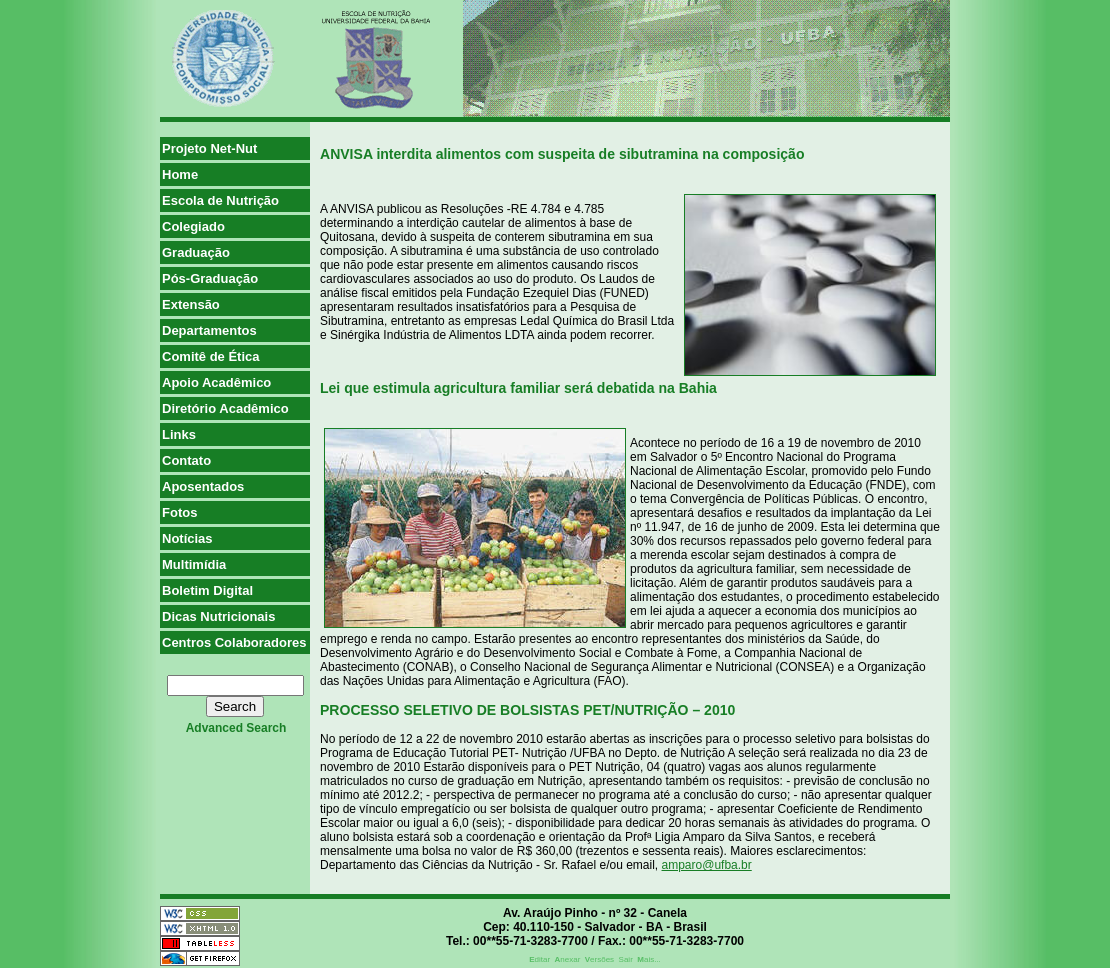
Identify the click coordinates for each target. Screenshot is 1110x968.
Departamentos (209, 330)
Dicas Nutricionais (218, 616)
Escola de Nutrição (220, 200)
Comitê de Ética (211, 356)
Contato (186, 460)
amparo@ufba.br (707, 865)
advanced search (236, 728)
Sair (626, 959)
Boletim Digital (207, 590)
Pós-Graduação (210, 278)
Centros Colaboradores (234, 642)
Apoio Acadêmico (216, 382)
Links (179, 434)
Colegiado (193, 226)
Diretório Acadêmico (225, 408)
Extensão (191, 304)
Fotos (179, 512)
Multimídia (194, 564)
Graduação (196, 252)
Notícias (187, 538)
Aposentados (203, 486)
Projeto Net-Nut (209, 148)
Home (180, 174)
